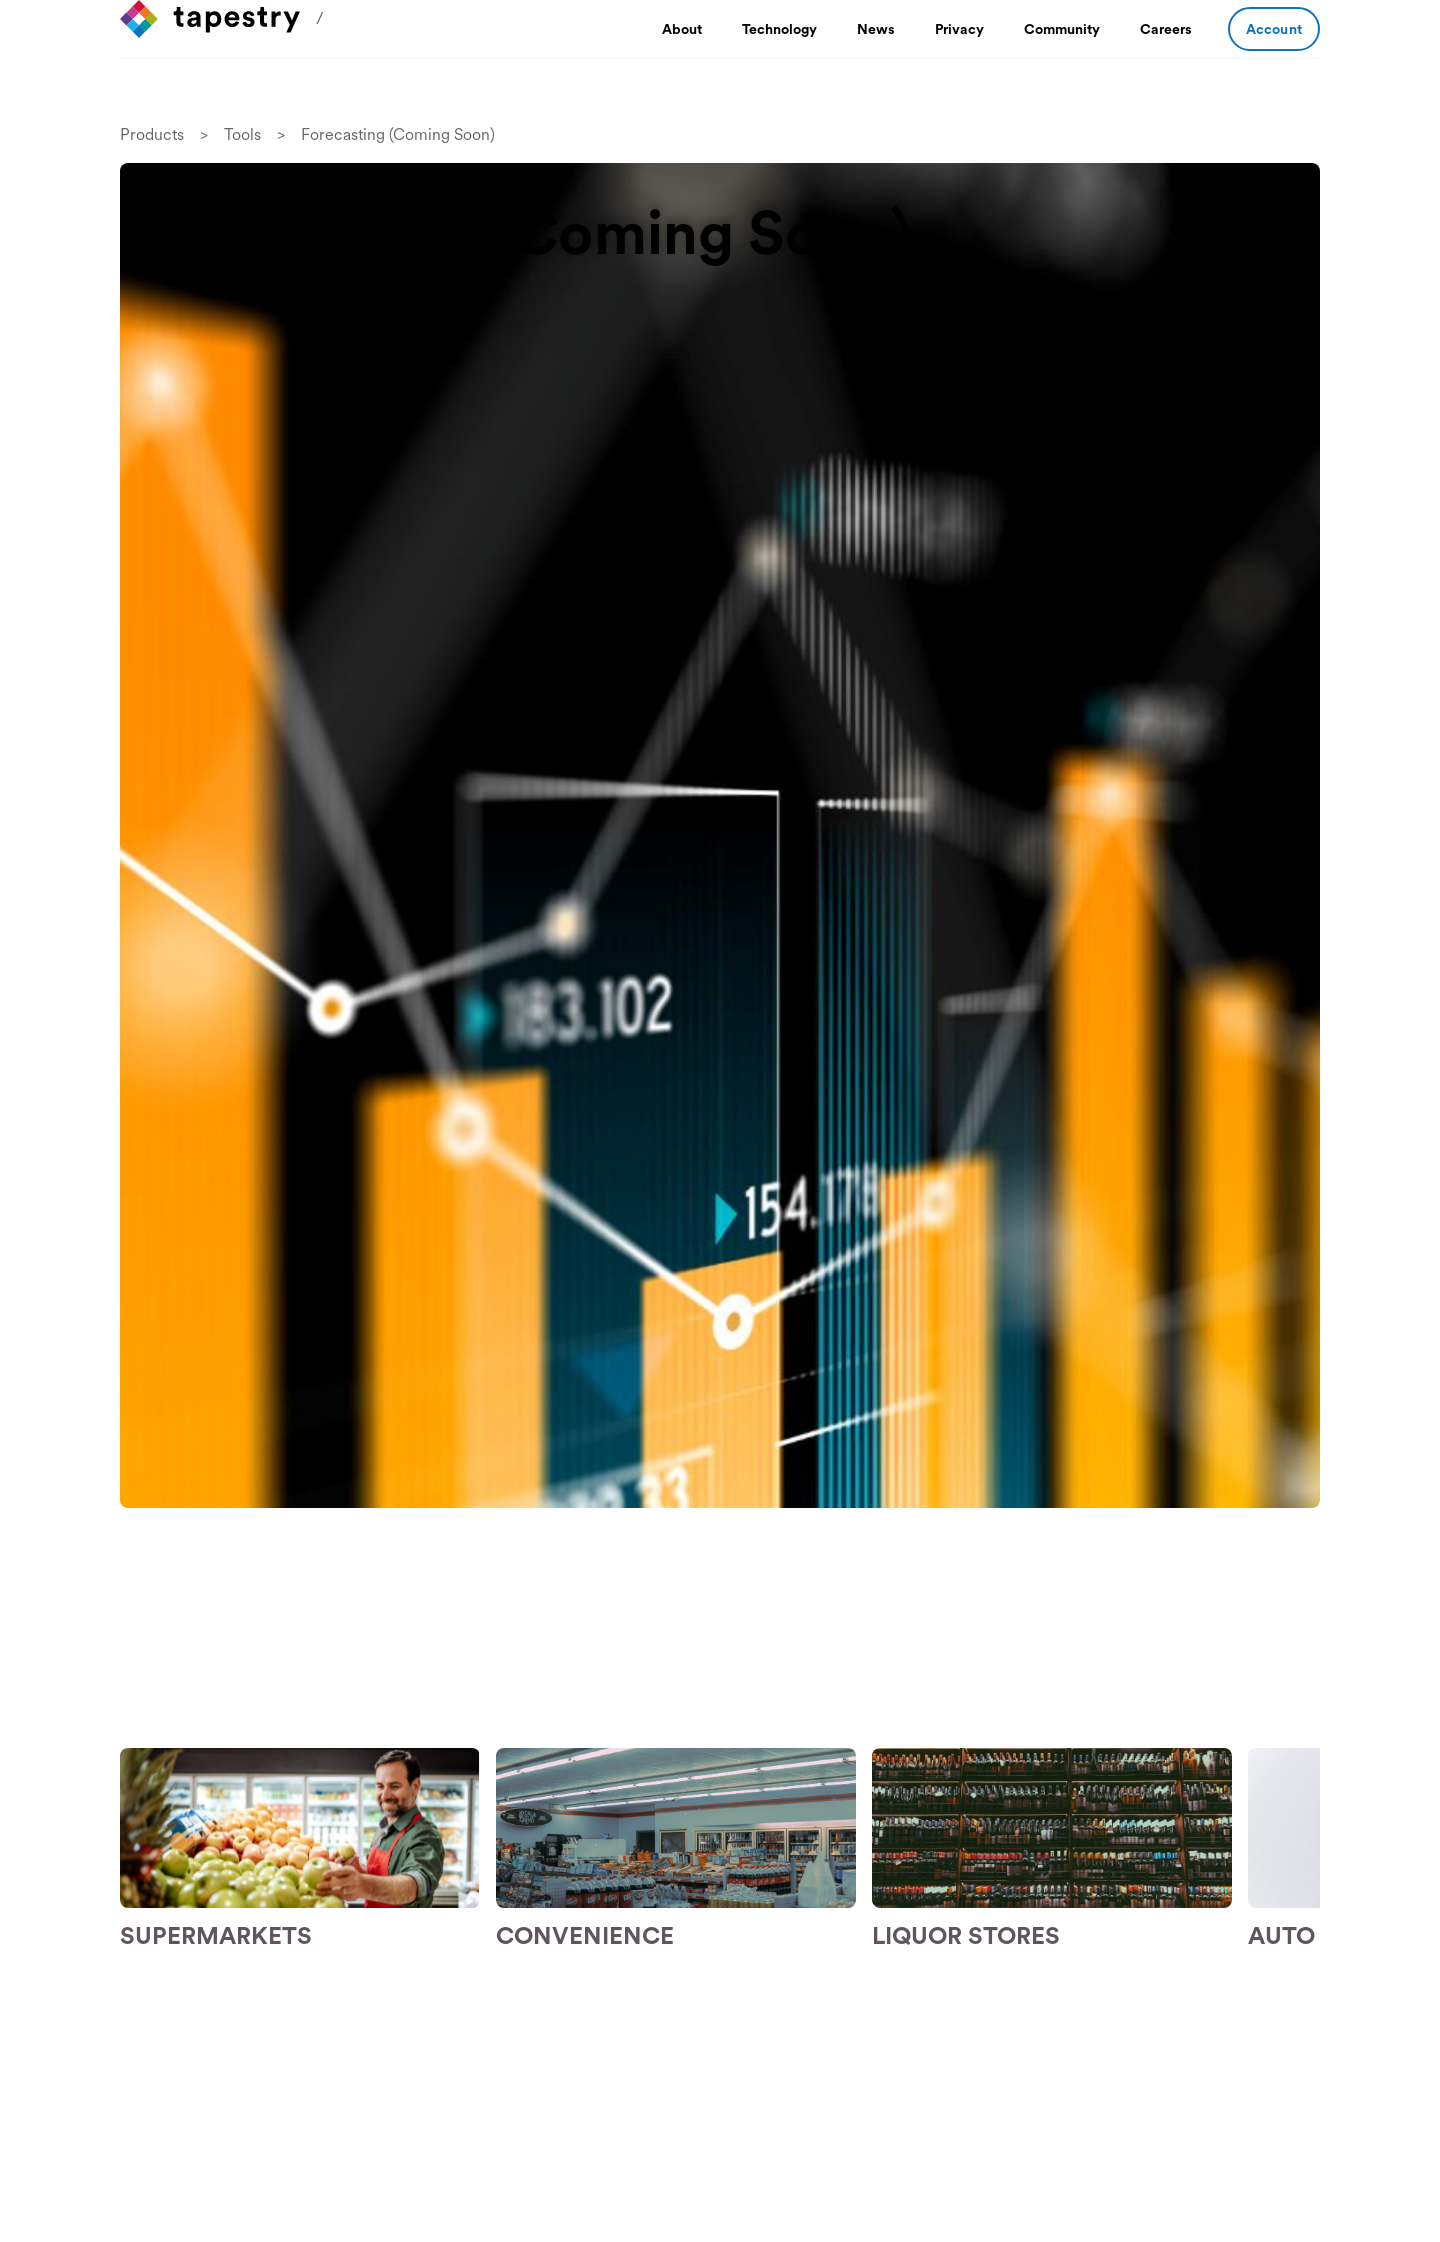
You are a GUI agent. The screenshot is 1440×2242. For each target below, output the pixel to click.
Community (1062, 29)
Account (1274, 29)
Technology (779, 29)
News (876, 29)
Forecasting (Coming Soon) (398, 134)
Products (152, 134)
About (682, 29)
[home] (210, 19)
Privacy (959, 29)
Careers (1166, 29)
